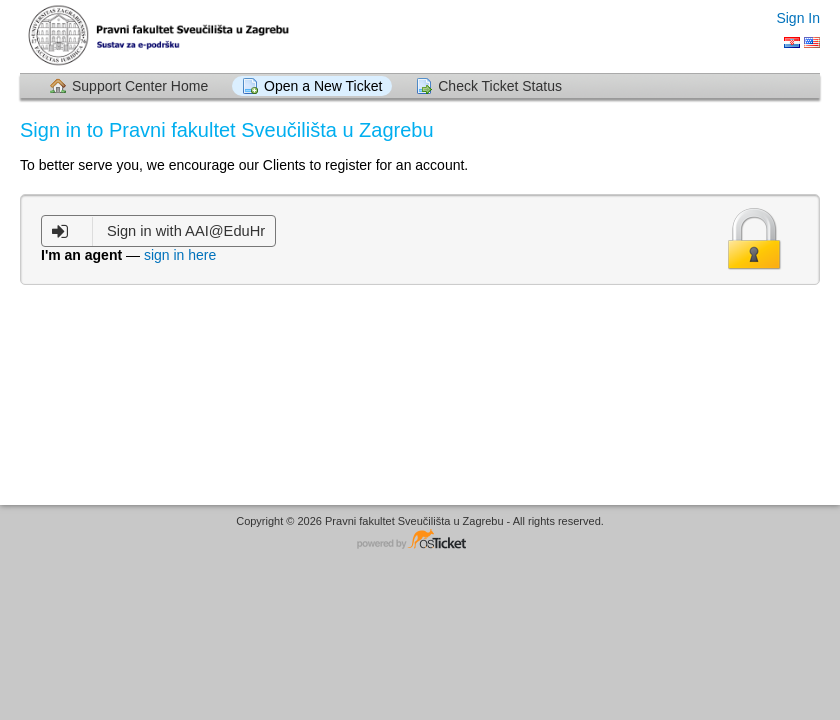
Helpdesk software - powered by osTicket (420, 540)
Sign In (798, 18)
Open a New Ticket (323, 86)
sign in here (180, 255)
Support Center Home (140, 86)
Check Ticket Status (500, 86)
